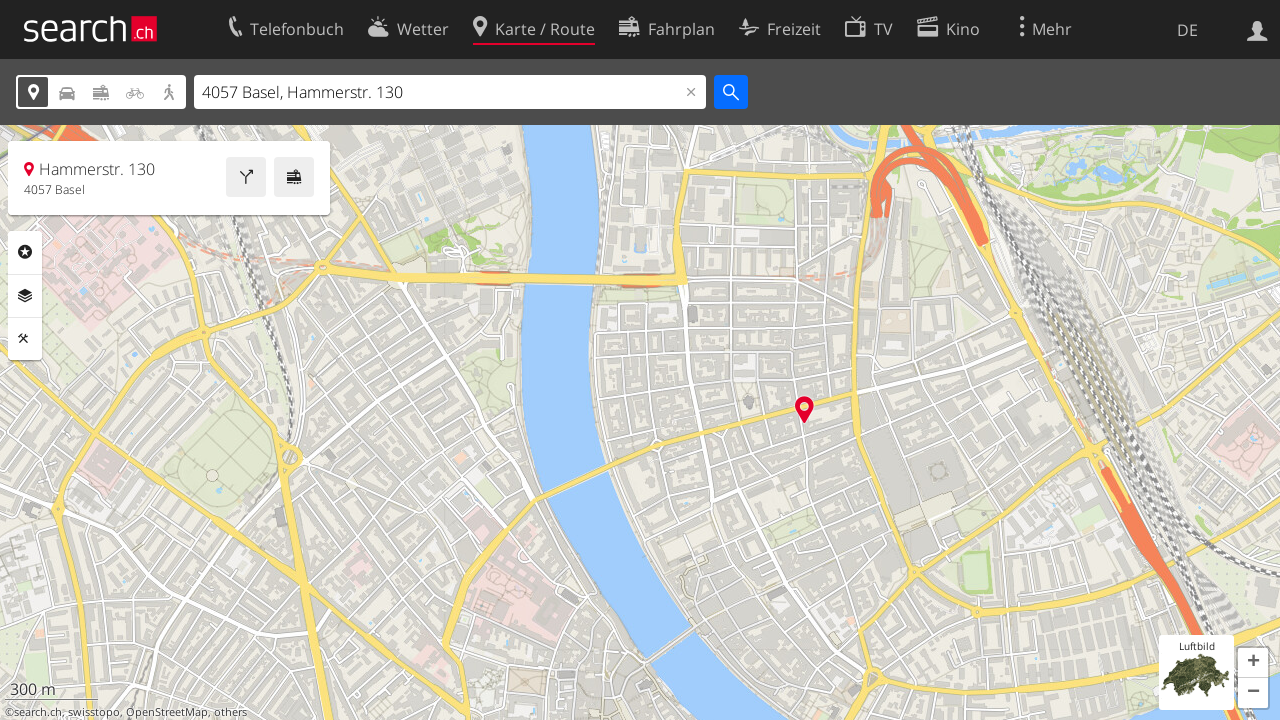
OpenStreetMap (167, 712)
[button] (1253, 663)
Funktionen (25, 339)
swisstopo (94, 712)
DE (1187, 30)
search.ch (38, 712)
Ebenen (25, 296)
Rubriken (25, 252)
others (230, 712)
